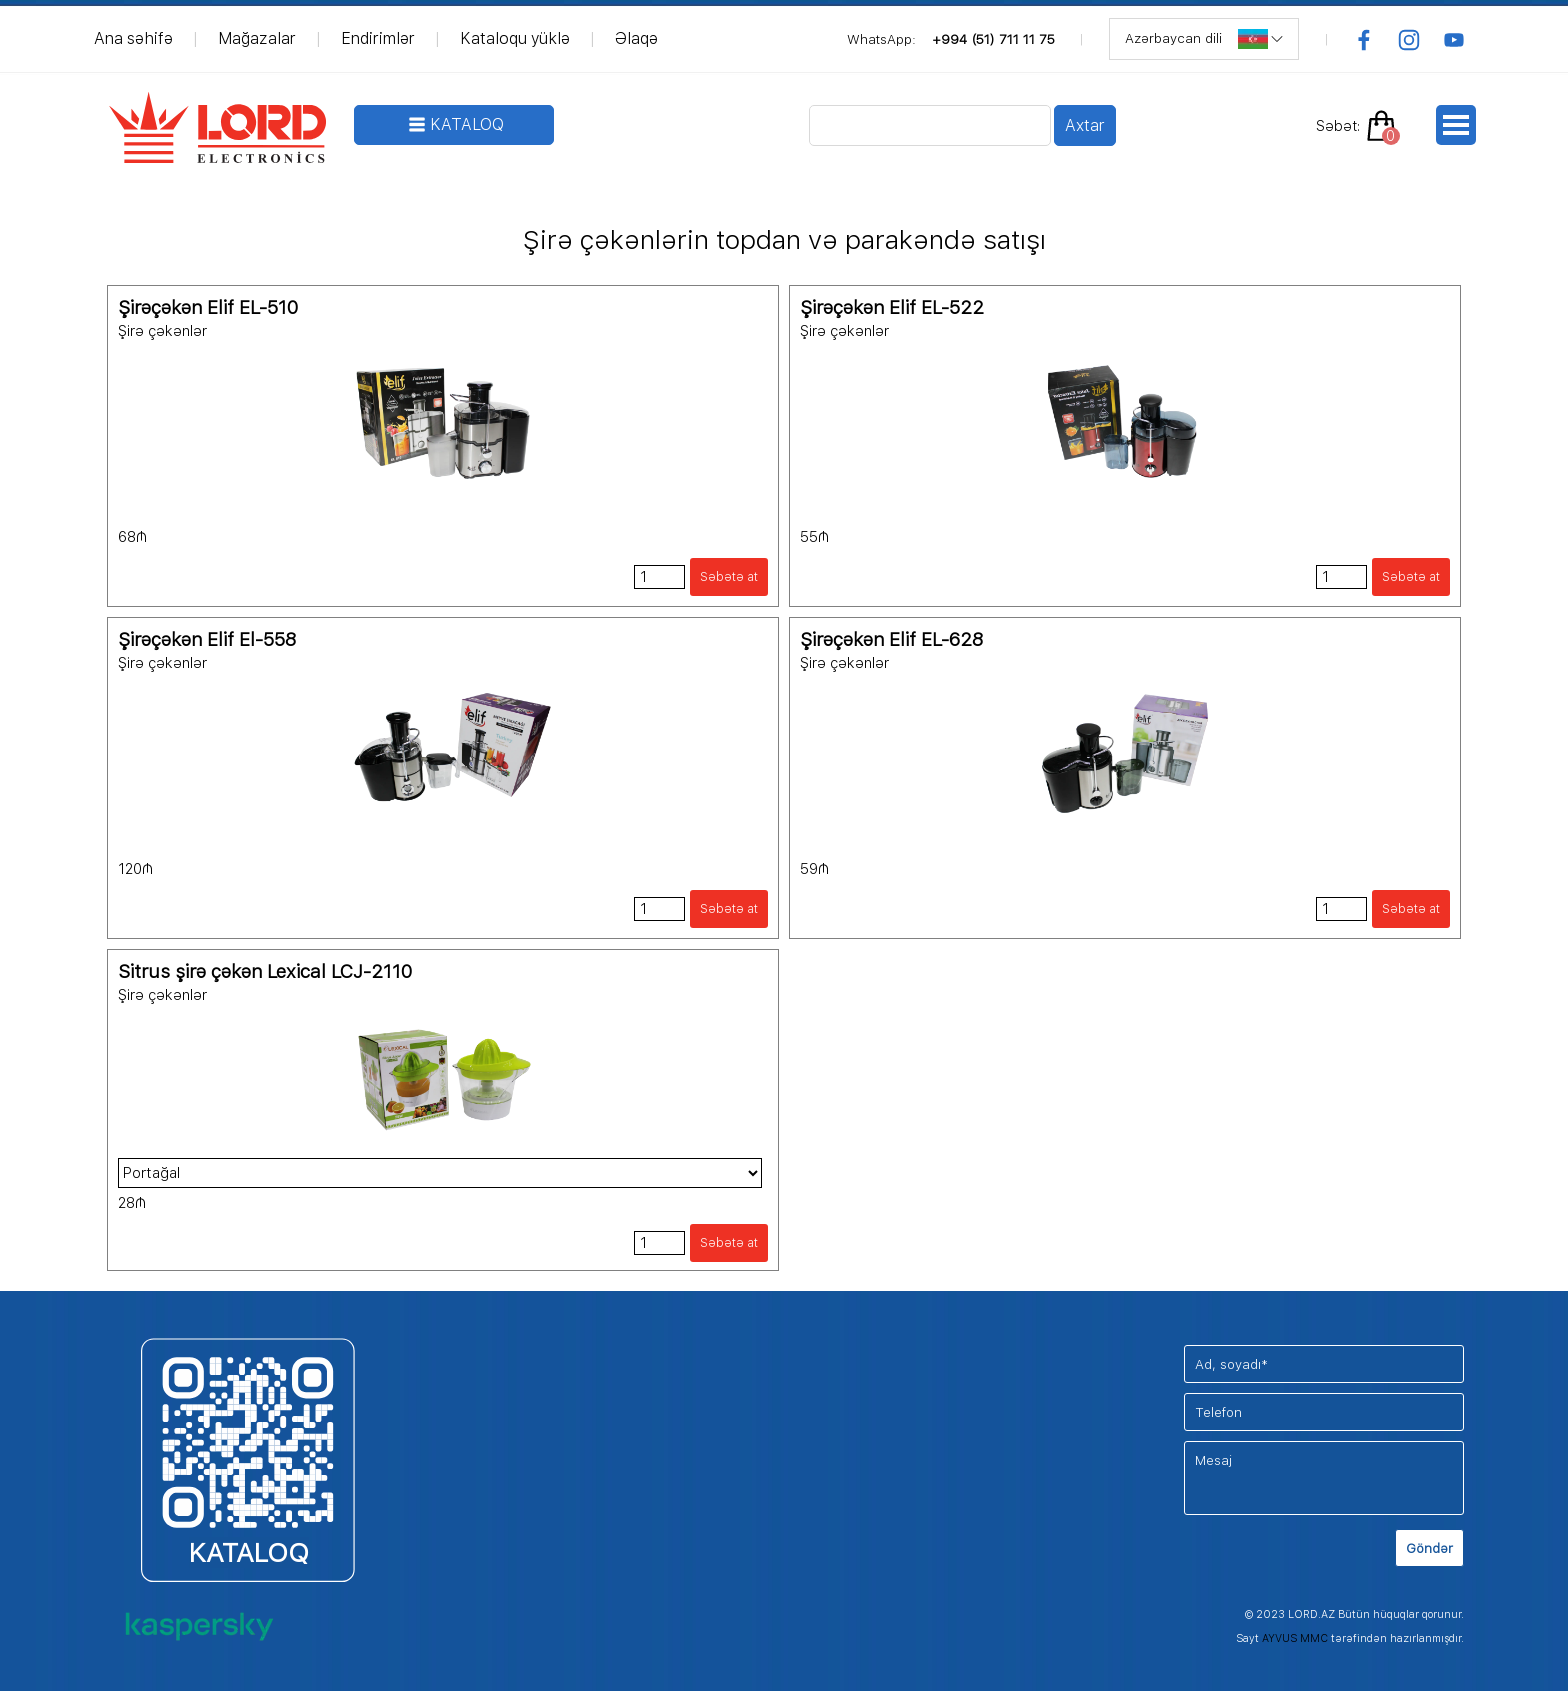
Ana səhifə (133, 38)
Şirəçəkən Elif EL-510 (208, 307)
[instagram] (1409, 40)
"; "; (439, 1173)
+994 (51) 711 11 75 (993, 39)
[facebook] (1364, 40)
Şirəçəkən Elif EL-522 (892, 307)
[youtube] (1454, 40)
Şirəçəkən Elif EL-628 (891, 639)
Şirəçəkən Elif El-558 (207, 639)
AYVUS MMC (1295, 1638)
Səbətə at (729, 577)
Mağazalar (257, 38)
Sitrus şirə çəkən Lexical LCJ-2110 (265, 971)
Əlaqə (636, 38)
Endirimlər (378, 38)
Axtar (1085, 125)
